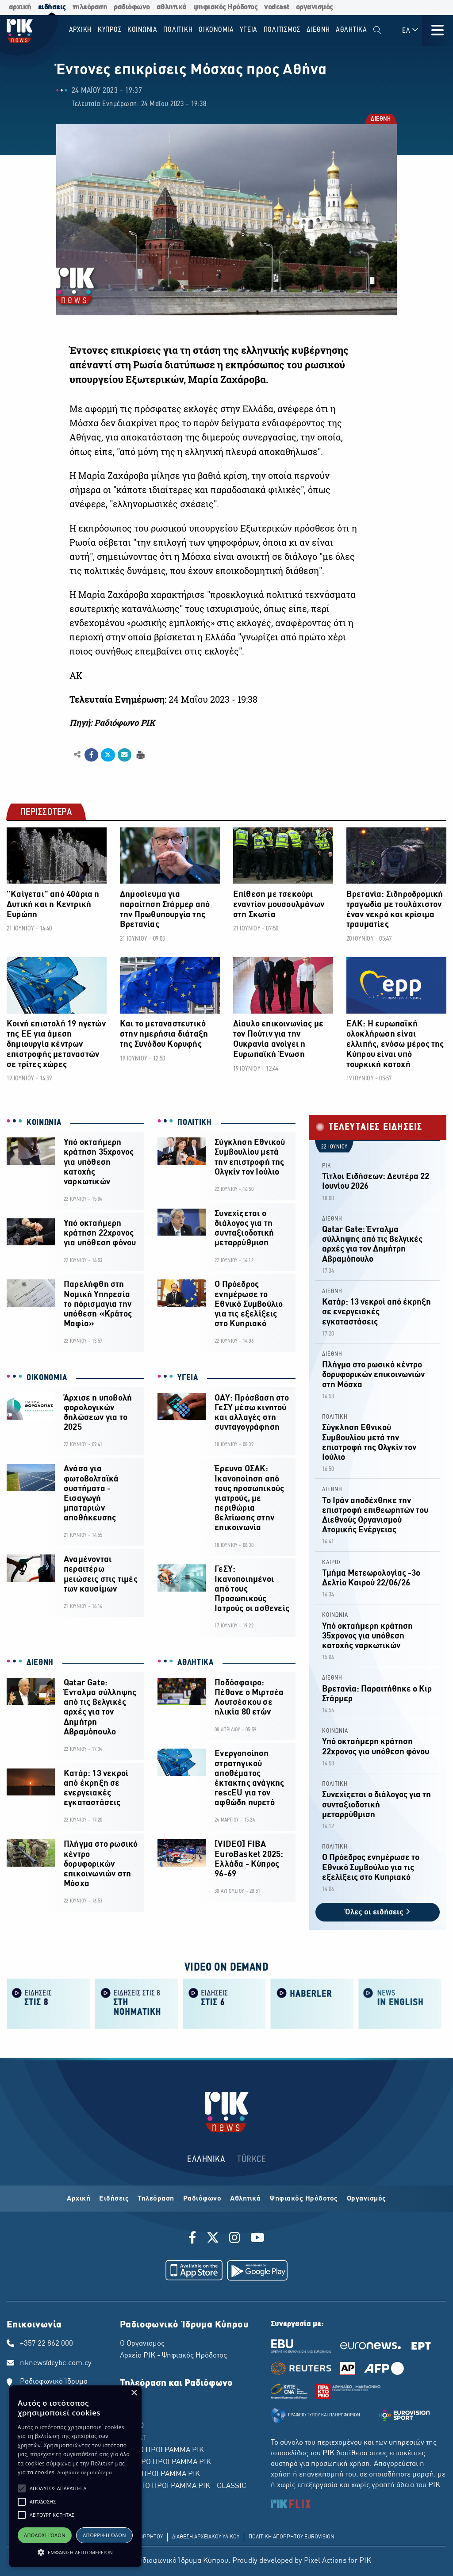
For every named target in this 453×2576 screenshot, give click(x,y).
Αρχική (78, 2199)
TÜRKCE (251, 2159)
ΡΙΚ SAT (133, 2438)
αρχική (20, 7)
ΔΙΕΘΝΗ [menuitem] (318, 30)
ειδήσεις (52, 7)
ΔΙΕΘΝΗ (380, 119)
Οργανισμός (366, 2199)
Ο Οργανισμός (142, 2343)
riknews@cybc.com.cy (56, 2363)
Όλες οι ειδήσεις (377, 1912)
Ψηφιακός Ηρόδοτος (303, 2199)
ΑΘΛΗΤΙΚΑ (195, 1662)
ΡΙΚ (326, 1166)
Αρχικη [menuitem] (80, 30)
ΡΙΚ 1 (129, 2402)
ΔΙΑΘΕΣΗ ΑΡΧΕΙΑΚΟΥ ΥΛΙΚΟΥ (205, 2537)
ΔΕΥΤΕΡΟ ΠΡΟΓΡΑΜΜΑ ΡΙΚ (165, 2462)
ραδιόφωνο (132, 7)
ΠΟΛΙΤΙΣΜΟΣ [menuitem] (282, 30)
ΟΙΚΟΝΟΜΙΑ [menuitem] (216, 30)
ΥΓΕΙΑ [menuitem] (248, 30)
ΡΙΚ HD (132, 2426)
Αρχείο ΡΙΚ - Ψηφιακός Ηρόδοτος (173, 2355)
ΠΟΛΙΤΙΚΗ (194, 1122)
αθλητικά (172, 7)
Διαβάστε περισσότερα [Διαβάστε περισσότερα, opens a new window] (85, 2472)
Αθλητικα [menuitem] (351, 30)
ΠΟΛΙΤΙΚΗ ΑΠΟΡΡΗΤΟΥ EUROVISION (291, 2537)
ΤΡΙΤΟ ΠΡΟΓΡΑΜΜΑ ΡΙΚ (160, 2474)
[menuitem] (377, 30)
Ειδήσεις (114, 2199)
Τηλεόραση (156, 2199)
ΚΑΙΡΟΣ (332, 1562)
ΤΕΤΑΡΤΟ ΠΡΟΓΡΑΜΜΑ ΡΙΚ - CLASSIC (183, 2486)
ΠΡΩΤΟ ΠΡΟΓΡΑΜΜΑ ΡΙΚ (162, 2450)
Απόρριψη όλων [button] (104, 2535)
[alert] (75, 2476)
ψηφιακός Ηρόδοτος (225, 7)
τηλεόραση (90, 7)
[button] (22, 2488)
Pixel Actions (325, 2561)
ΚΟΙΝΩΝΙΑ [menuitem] (142, 30)
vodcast (276, 7)
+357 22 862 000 (46, 2343)
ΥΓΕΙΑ (187, 1378)
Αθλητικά (245, 2199)
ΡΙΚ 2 (129, 2414)
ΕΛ (410, 30)
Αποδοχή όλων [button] (44, 2535)
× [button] (134, 2393)
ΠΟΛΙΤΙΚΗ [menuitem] (177, 30)
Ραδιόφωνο (202, 2199)
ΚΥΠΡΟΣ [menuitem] (110, 30)
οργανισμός (314, 7)
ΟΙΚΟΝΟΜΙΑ (47, 1378)
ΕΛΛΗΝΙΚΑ (206, 2159)
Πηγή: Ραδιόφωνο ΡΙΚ (112, 722)
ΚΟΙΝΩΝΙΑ (44, 1122)
